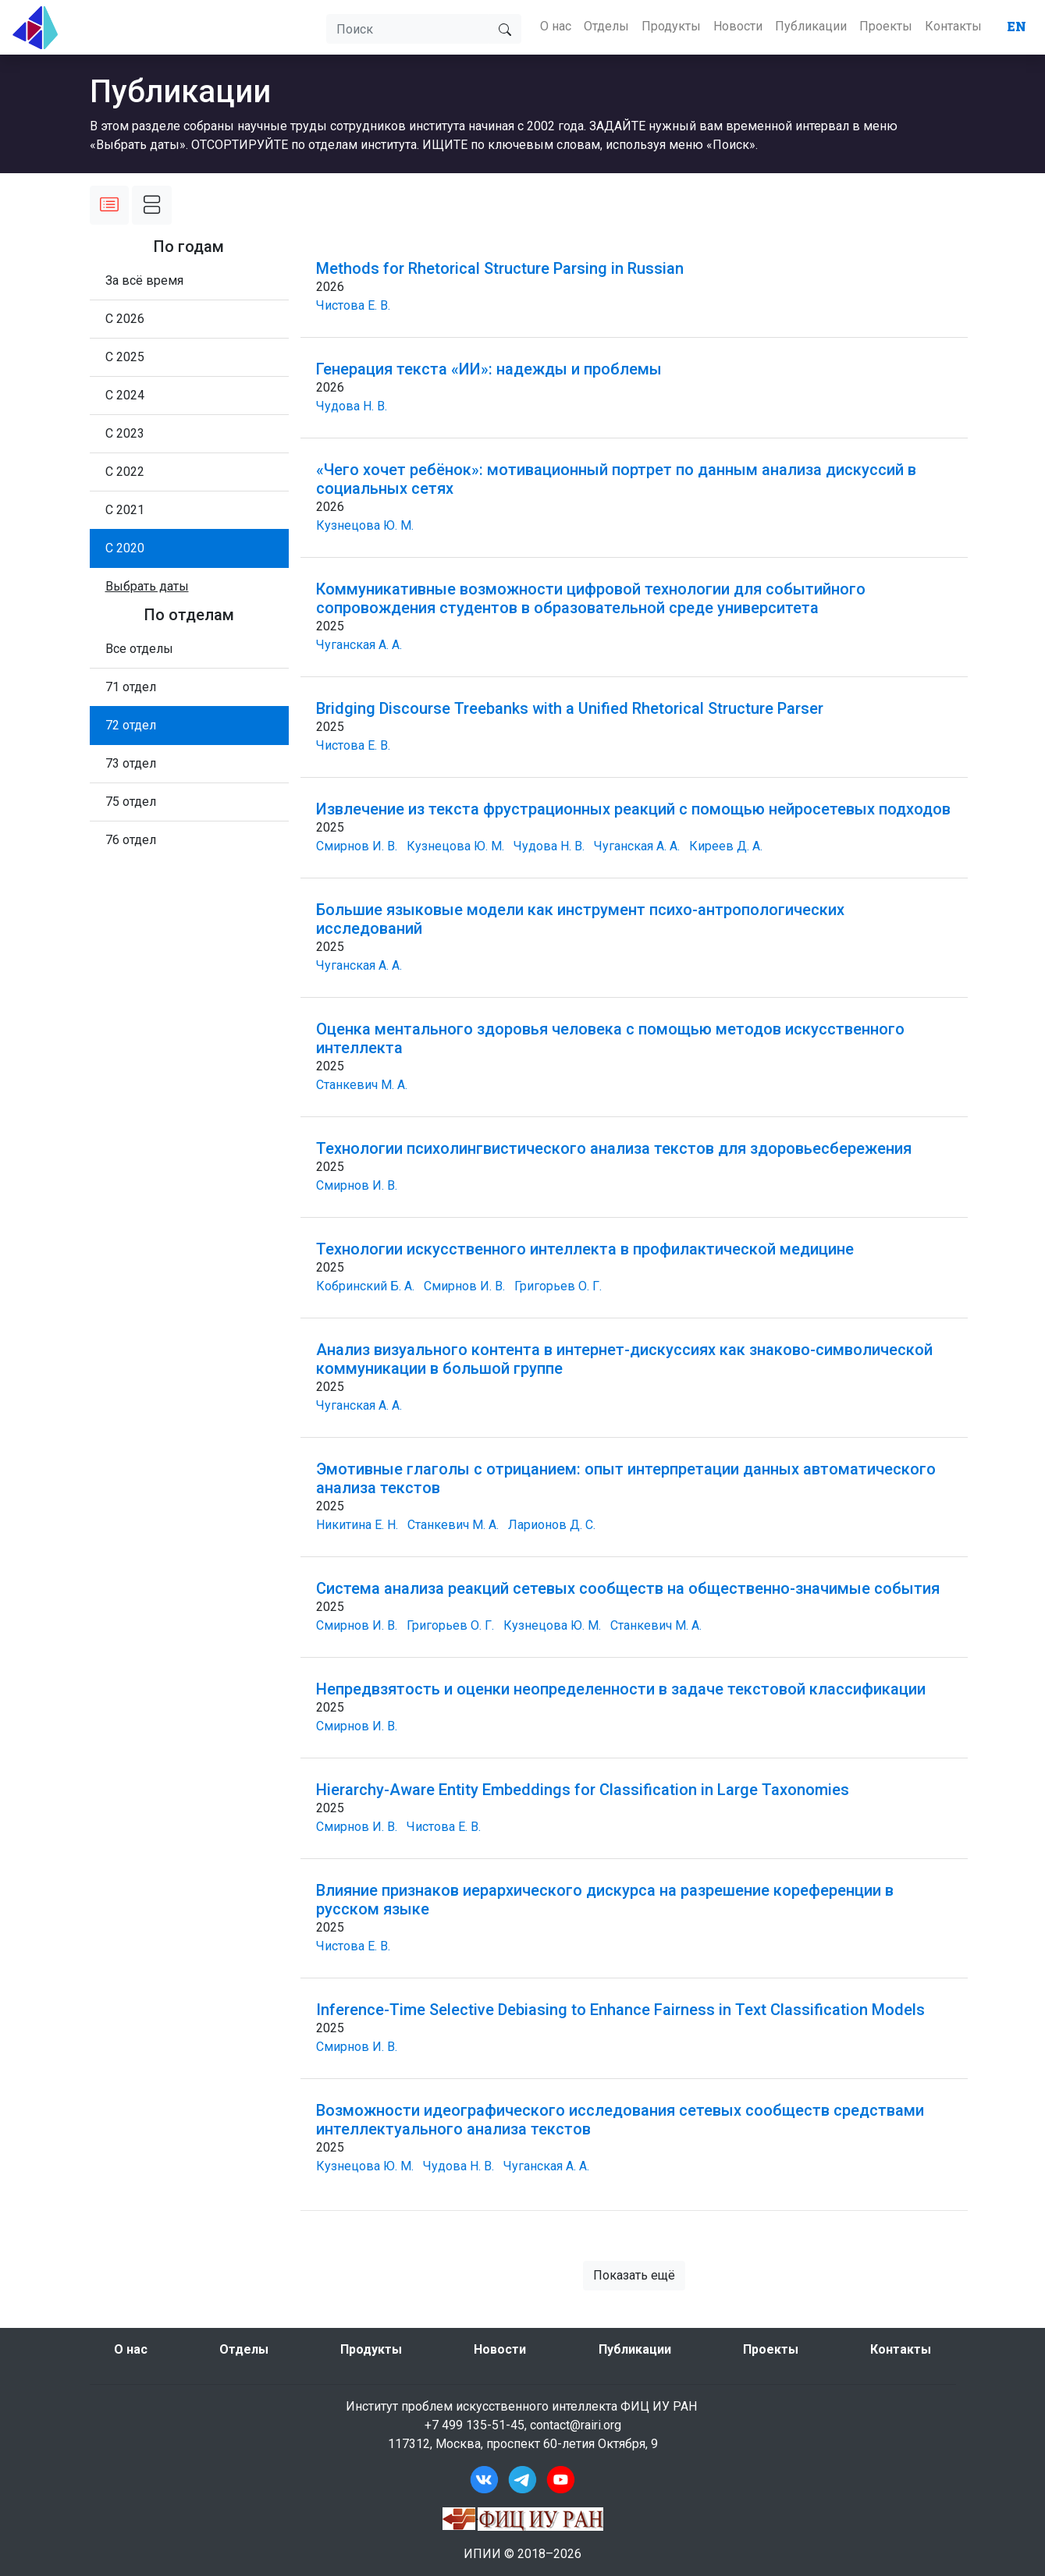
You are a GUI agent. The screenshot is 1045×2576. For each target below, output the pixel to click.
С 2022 (124, 471)
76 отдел (130, 839)
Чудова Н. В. (351, 406)
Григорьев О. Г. (558, 1286)
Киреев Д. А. (725, 846)
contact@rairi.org (575, 2425)
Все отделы (139, 648)
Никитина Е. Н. (357, 1524)
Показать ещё (634, 2275)
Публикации (811, 26)
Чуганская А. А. (359, 644)
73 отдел (130, 763)
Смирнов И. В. (356, 846)
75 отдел (130, 801)
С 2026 (124, 318)
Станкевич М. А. (361, 1084)
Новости (737, 26)
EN (1016, 26)
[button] (147, 586)
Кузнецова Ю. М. (365, 525)
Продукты (671, 26)
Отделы (606, 26)
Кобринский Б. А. (365, 1286)
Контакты (953, 26)
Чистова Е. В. (353, 305)
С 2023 (124, 433)
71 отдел (130, 686)
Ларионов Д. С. (551, 1524)
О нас (555, 26)
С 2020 (124, 548)
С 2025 (124, 356)
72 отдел (130, 725)
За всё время (144, 280)
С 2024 (124, 395)
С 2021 (124, 509)
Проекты (885, 26)
